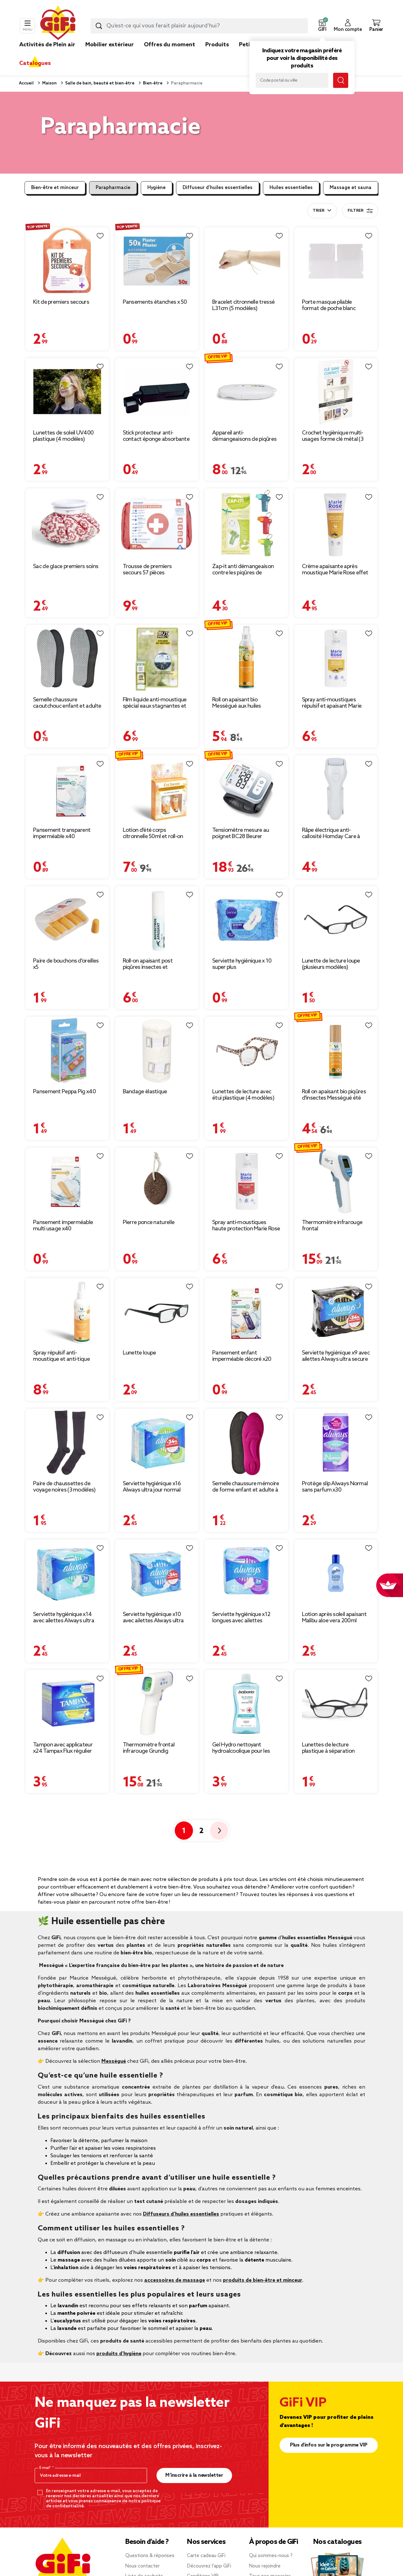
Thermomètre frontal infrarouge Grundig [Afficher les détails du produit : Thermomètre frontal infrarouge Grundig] (149, 1748)
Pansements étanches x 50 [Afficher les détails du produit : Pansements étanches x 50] (155, 302)
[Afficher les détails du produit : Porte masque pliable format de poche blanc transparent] (336, 261)
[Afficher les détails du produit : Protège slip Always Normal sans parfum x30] (336, 1442)
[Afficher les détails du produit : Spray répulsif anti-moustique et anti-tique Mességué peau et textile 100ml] (67, 1312)
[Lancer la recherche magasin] (340, 80)
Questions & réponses (149, 2556)
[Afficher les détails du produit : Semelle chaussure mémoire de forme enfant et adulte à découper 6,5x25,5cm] (246, 1442)
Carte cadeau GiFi (206, 2556)
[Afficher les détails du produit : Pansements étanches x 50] (157, 261)
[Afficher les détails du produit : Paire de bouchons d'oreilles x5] (67, 920)
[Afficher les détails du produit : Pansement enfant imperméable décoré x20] (246, 1312)
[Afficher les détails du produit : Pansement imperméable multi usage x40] (67, 1181)
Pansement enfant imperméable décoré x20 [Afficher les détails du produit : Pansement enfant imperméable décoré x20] (241, 1356)
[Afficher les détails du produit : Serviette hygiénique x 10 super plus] (246, 920)
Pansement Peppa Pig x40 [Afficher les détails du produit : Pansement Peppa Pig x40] (64, 1092)
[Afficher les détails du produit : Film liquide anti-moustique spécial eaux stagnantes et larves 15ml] (157, 659)
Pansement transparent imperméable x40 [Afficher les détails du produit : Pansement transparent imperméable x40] (61, 833)
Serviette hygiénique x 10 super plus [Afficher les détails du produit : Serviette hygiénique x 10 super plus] (242, 964)
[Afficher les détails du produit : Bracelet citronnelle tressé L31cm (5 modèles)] (246, 261)
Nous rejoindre (265, 2566)
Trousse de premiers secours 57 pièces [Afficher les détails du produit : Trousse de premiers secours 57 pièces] (147, 569)
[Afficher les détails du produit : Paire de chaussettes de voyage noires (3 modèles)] (67, 1442)
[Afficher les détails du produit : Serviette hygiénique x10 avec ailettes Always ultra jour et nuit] (157, 1573)
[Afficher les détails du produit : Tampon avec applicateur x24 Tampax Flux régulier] (67, 1704)
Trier (318, 211)
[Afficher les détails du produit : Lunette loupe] (157, 1312)
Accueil (26, 83)
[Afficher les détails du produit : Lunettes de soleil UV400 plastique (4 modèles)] (67, 392)
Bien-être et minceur (55, 188)
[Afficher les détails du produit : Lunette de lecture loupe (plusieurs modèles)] (336, 920)
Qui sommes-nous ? (270, 2556)
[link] (217, 54)
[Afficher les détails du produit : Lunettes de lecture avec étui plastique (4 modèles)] (246, 1050)
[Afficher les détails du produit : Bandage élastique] (157, 1050)
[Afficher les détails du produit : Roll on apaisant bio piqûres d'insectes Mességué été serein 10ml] (336, 1050)
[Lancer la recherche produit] (99, 26)
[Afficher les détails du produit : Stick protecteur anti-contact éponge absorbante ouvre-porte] (157, 392)
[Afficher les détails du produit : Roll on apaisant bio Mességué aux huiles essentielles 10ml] (246, 659)
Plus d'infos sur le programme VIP (328, 2445)
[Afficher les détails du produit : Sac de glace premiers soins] (67, 523)
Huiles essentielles (291, 188)
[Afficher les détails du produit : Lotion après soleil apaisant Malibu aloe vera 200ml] (336, 1573)
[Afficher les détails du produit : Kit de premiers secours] (67, 261)
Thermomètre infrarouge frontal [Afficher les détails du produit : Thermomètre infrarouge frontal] (332, 1225)
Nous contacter (142, 2566)
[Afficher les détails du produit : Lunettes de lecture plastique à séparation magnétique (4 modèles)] (336, 1704)
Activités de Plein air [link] (47, 44)
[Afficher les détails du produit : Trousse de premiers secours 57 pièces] (157, 523)
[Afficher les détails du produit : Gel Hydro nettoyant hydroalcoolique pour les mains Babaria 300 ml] (246, 1704)
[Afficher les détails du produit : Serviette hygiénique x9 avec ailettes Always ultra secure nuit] (336, 1312)
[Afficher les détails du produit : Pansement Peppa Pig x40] (67, 1050)
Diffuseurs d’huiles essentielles (181, 2214)
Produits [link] (217, 44)
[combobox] (199, 25)
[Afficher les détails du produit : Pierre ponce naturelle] (157, 1181)
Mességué (113, 2061)
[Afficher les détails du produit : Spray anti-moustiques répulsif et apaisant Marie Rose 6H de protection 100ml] (336, 659)
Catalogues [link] (35, 63)
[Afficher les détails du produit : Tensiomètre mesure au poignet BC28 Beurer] (246, 789)
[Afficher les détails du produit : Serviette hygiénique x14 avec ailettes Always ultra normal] (67, 1573)
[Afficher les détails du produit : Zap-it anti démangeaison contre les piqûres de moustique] (246, 523)
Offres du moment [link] (169, 44)
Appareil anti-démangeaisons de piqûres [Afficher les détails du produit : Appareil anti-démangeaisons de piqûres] (244, 436)
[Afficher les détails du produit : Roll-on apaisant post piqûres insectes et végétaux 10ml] (157, 920)
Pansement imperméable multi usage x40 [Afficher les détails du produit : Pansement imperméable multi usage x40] (63, 1225)
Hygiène (156, 188)
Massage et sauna (351, 188)
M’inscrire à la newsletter (194, 2475)
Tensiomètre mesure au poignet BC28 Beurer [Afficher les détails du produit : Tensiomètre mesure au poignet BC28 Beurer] (240, 833)
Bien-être (152, 83)
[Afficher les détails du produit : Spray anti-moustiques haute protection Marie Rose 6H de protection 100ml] (246, 1181)
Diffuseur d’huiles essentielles (218, 188)
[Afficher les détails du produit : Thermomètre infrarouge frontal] (336, 1181)
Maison (49, 83)
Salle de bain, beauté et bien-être (99, 83)
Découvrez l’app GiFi (209, 2566)
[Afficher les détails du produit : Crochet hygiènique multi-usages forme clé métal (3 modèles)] (336, 392)
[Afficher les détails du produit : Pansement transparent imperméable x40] (67, 789)
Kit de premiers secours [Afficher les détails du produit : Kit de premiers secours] (61, 302)
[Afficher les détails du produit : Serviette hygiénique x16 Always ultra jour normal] (157, 1442)
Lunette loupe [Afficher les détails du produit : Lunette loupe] (139, 1353)
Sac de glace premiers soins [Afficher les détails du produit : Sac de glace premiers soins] (65, 566)
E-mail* (45, 2468)
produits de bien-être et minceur (262, 2280)
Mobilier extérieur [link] (109, 44)
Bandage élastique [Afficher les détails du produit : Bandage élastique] (145, 1092)
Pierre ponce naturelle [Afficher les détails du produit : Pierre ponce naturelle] (149, 1222)
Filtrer (360, 211)
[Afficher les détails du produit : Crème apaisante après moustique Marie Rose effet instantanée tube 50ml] (336, 523)
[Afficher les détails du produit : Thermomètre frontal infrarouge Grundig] (157, 1704)
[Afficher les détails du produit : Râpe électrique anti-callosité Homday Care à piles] (336, 789)
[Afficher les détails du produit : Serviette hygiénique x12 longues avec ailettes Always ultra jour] (246, 1573)
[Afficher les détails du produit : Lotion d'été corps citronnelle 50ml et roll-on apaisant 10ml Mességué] (157, 789)
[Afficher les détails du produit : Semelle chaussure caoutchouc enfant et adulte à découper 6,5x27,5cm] (67, 659)
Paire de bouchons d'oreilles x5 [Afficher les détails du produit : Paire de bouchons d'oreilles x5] (66, 964)
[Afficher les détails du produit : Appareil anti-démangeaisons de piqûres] (246, 392)
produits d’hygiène (118, 2354)
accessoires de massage (174, 2280)
